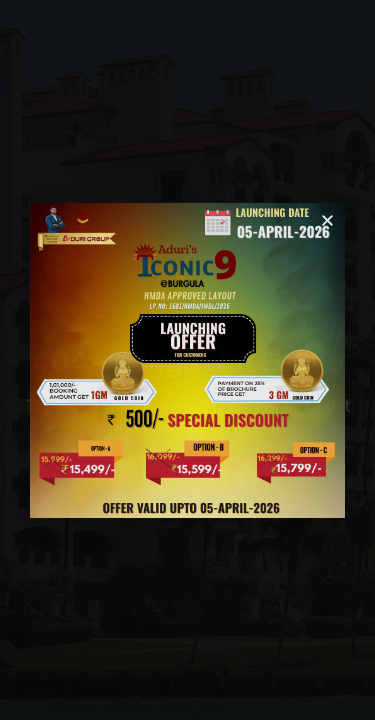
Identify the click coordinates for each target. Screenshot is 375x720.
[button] (327, 220)
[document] (187, 360)
